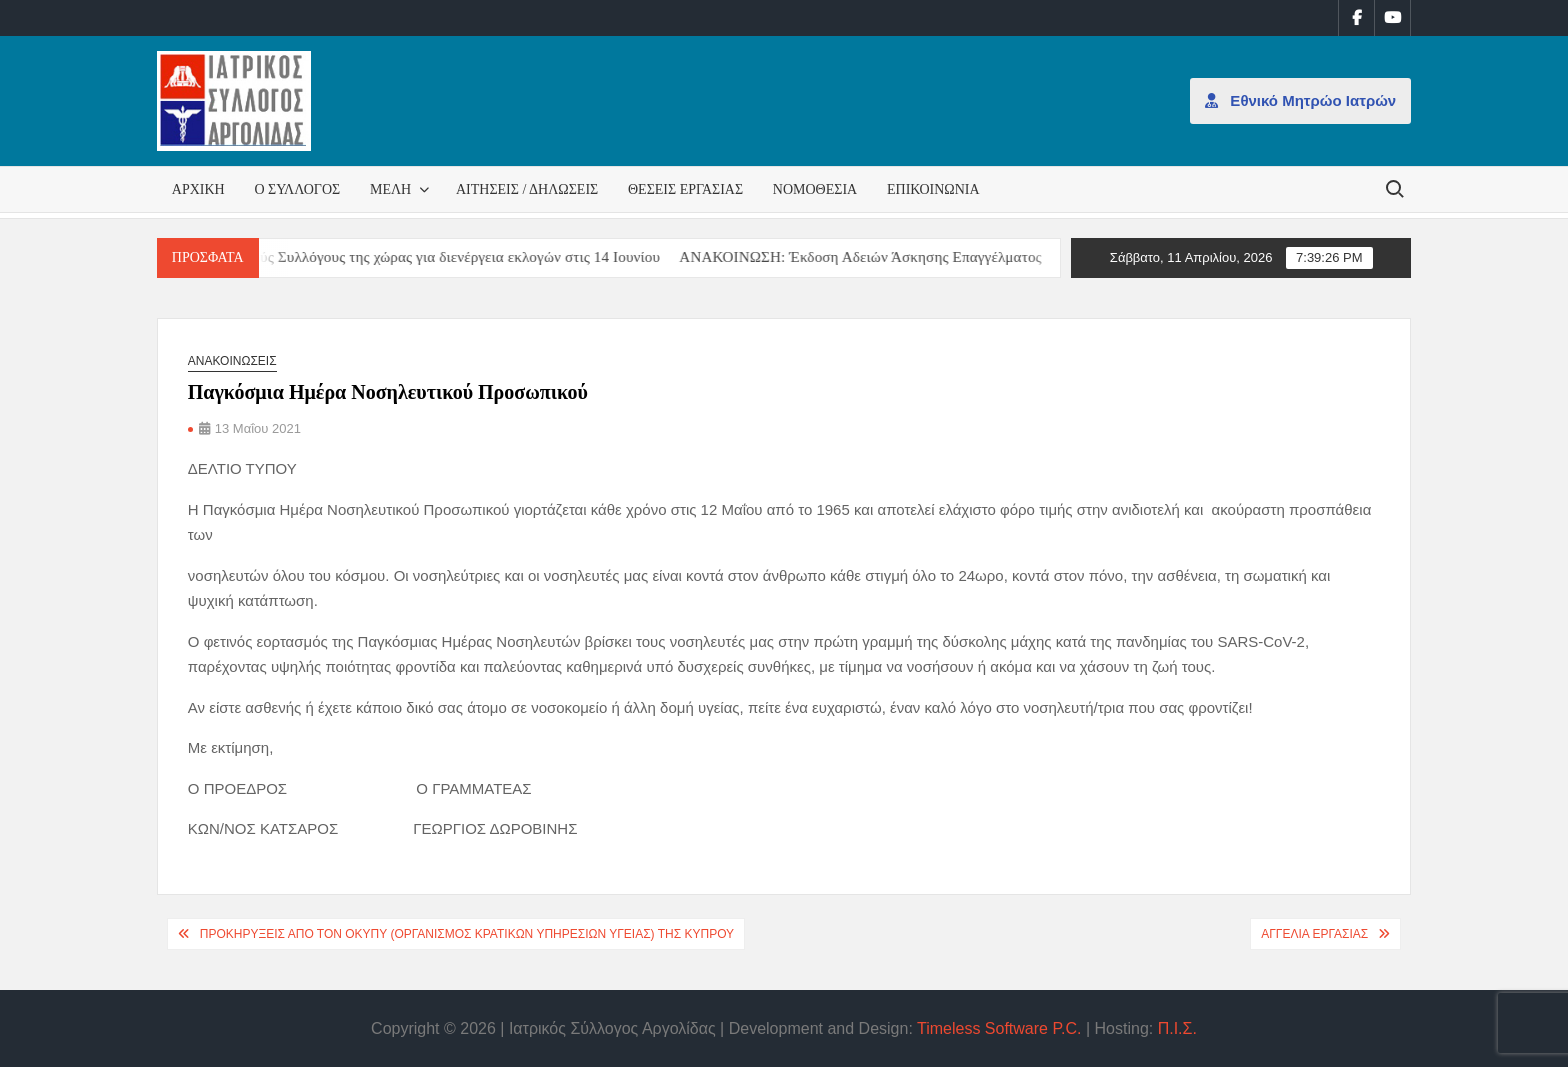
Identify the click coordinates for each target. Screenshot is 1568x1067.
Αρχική (198, 189)
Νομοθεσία (815, 189)
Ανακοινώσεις (232, 361)
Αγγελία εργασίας (1314, 934)
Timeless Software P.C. (999, 1028)
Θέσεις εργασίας (685, 189)
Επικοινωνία (933, 189)
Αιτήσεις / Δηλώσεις (527, 189)
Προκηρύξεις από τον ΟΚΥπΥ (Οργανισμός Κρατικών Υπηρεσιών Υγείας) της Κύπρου (467, 934)
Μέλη (390, 189)
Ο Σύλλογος (297, 189)
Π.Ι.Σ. (1177, 1028)
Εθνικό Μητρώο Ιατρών (1300, 100)
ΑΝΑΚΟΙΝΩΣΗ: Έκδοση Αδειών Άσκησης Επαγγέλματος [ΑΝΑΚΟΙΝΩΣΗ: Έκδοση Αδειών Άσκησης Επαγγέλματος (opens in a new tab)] (875, 257)
